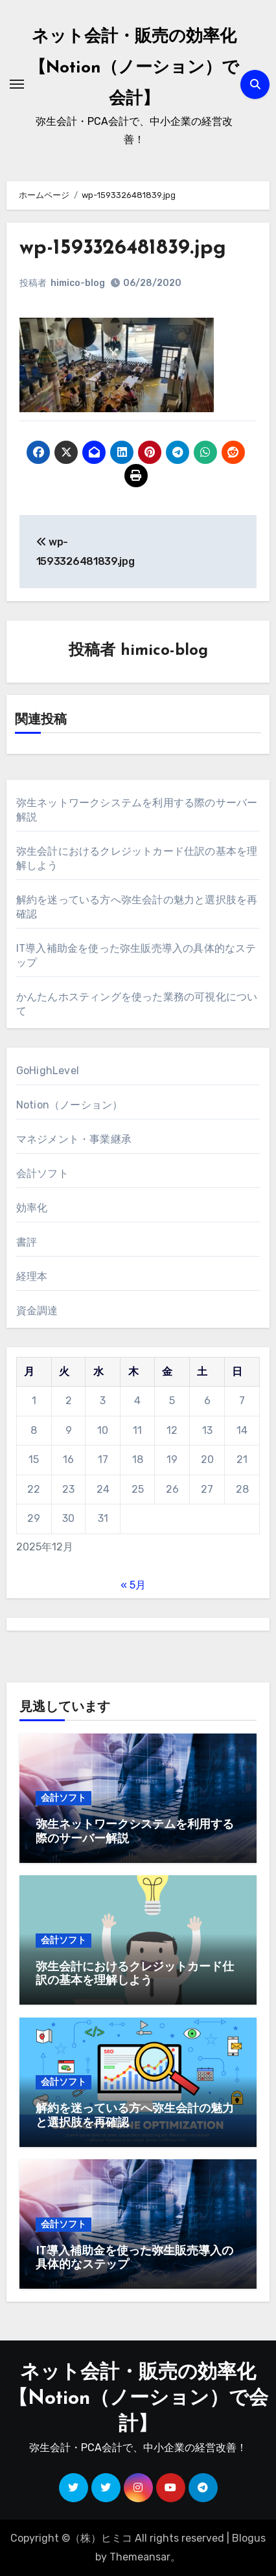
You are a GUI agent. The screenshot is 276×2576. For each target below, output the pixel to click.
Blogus (249, 2538)
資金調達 (37, 1311)
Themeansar (139, 2557)
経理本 (32, 1276)
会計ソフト (42, 1173)
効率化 (32, 1208)
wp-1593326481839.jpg (122, 248)
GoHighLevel (47, 1070)
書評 (26, 1242)
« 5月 (133, 1585)
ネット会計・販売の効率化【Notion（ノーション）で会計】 (134, 68)
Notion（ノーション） (69, 1105)
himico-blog (78, 283)
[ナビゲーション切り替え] (16, 84)
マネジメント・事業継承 (74, 1139)
